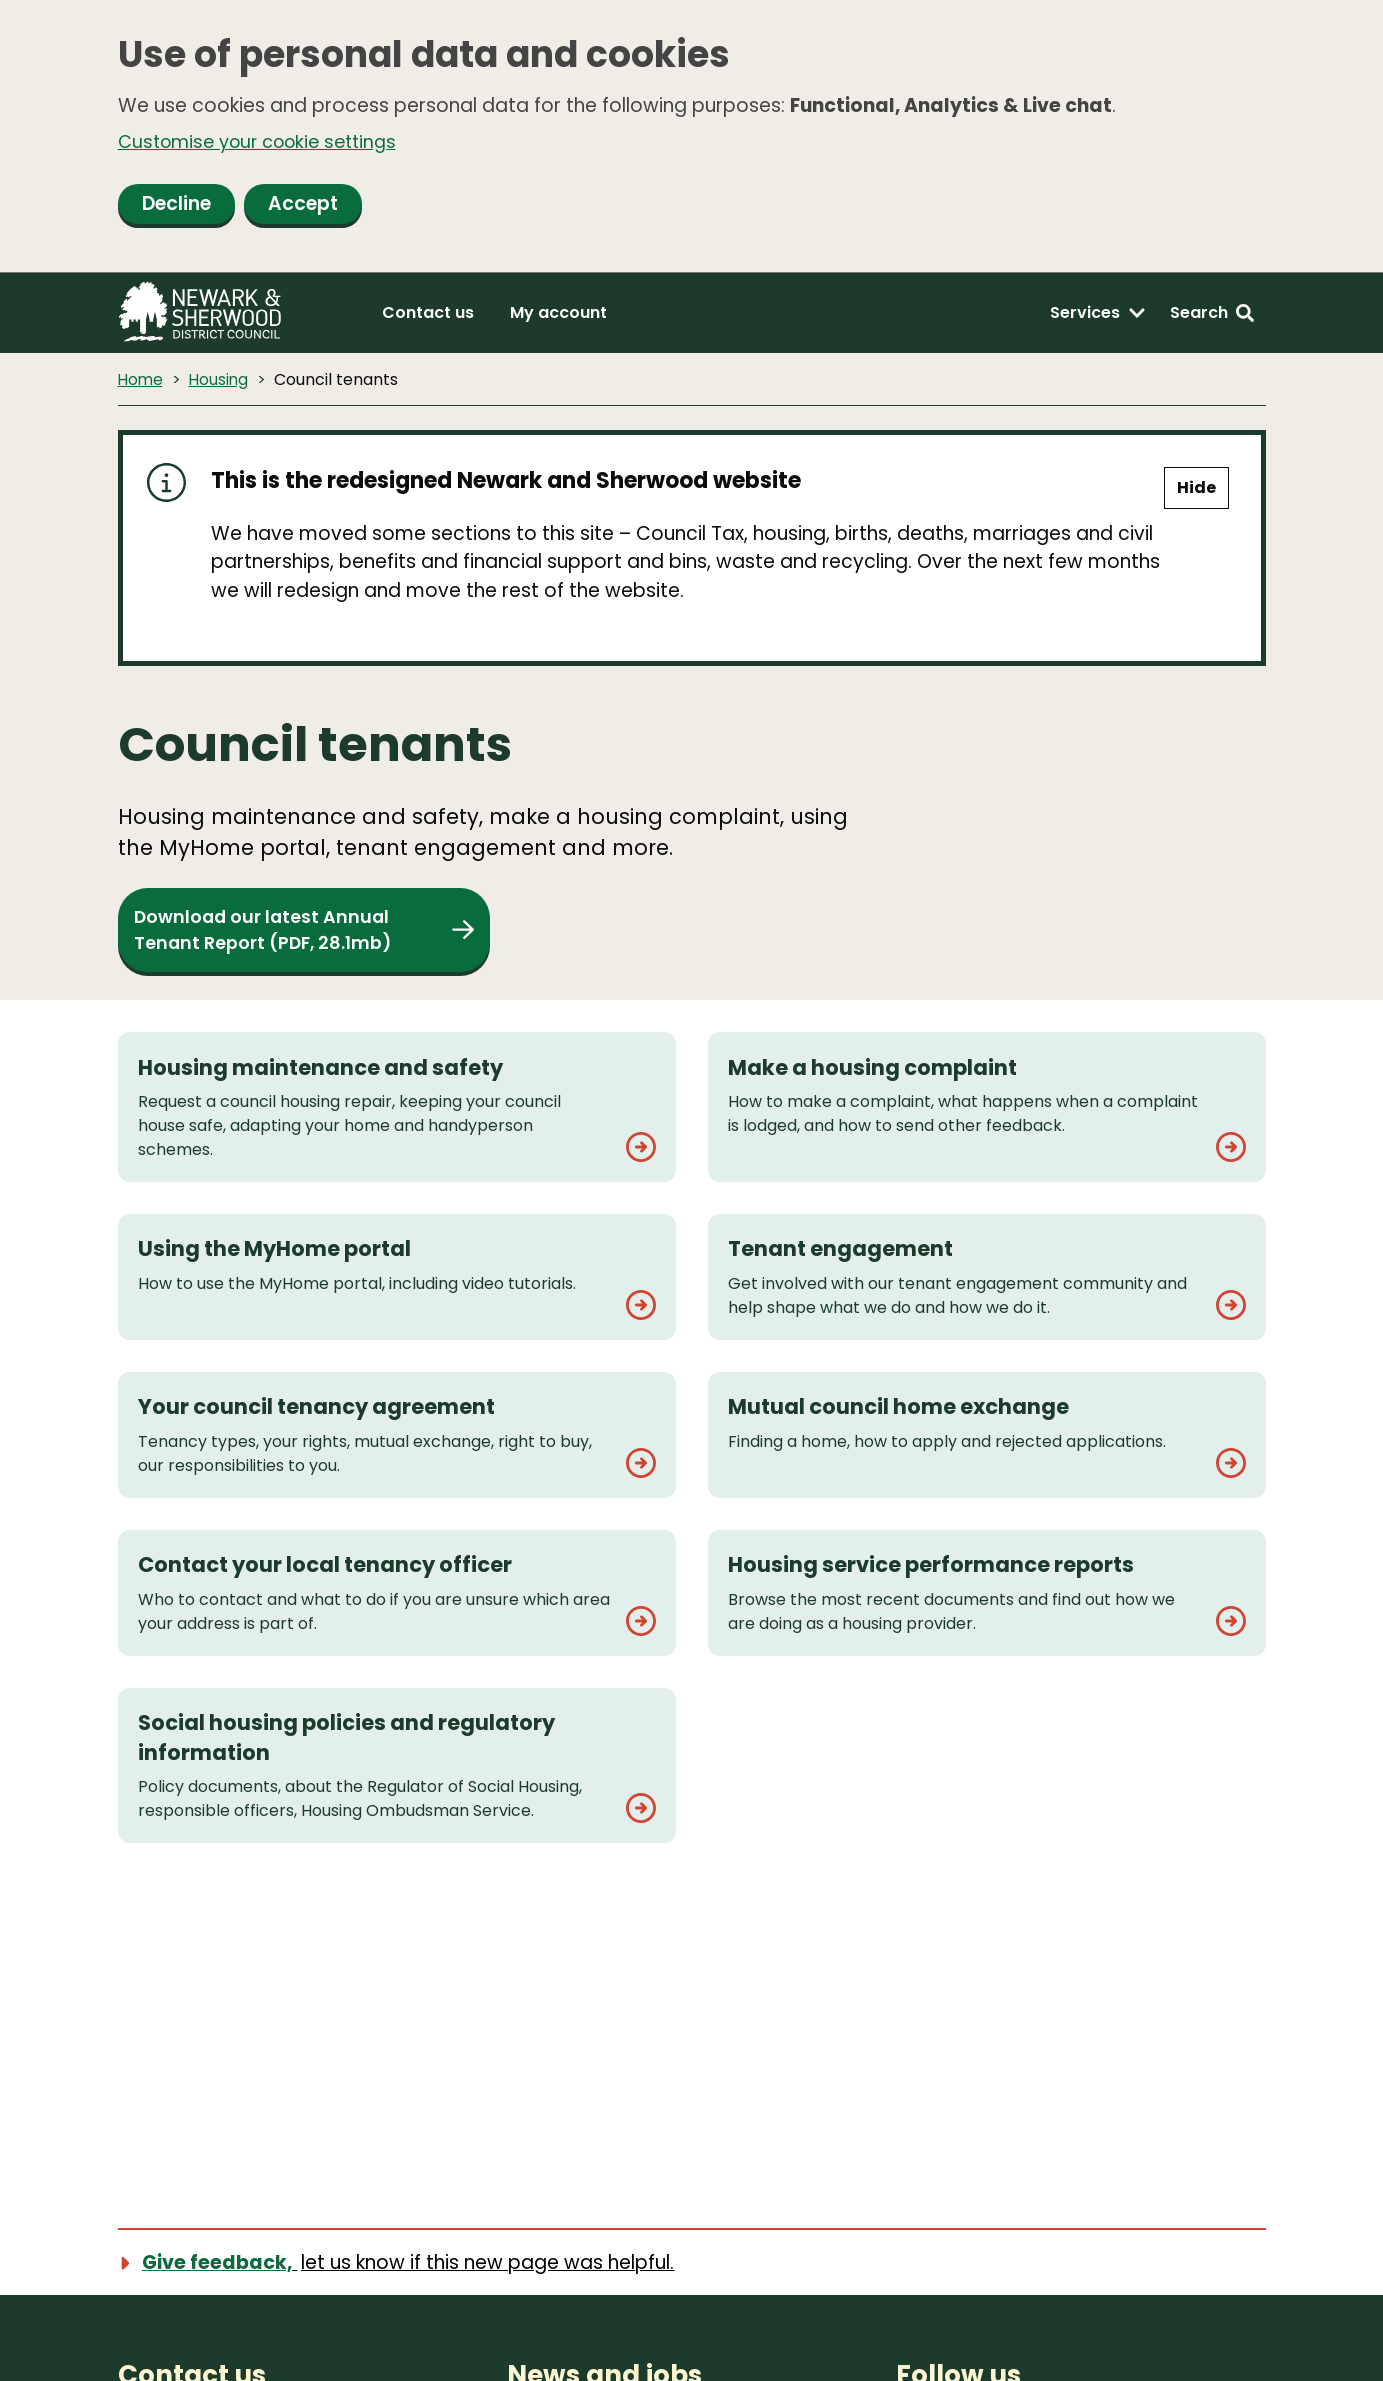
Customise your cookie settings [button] (267, 143)
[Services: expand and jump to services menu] (1098, 316)
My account (558, 315)
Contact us (428, 315)
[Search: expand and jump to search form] (1212, 316)
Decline (176, 206)
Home (141, 382)
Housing (221, 382)
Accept (303, 206)
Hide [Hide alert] (1196, 491)
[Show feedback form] (407, 2264)
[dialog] (691, 138)
